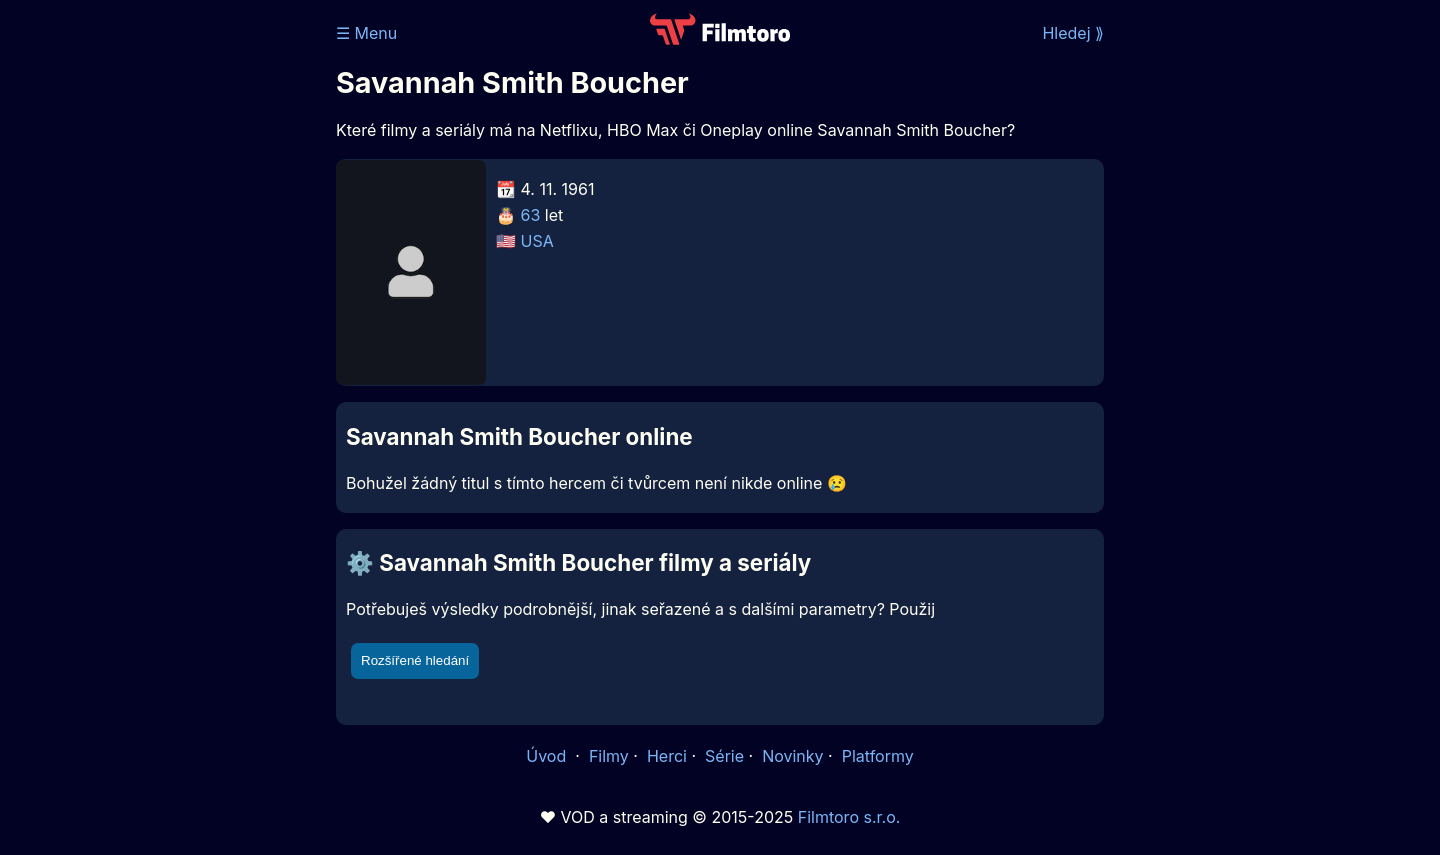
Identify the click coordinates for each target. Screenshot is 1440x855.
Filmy (609, 756)
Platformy (878, 756)
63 (531, 215)
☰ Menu (366, 33)
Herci (667, 756)
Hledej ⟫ (1073, 33)
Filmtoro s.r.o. (849, 817)
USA (537, 241)
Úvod (548, 756)
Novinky (792, 756)
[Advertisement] (191, 308)
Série (724, 756)
